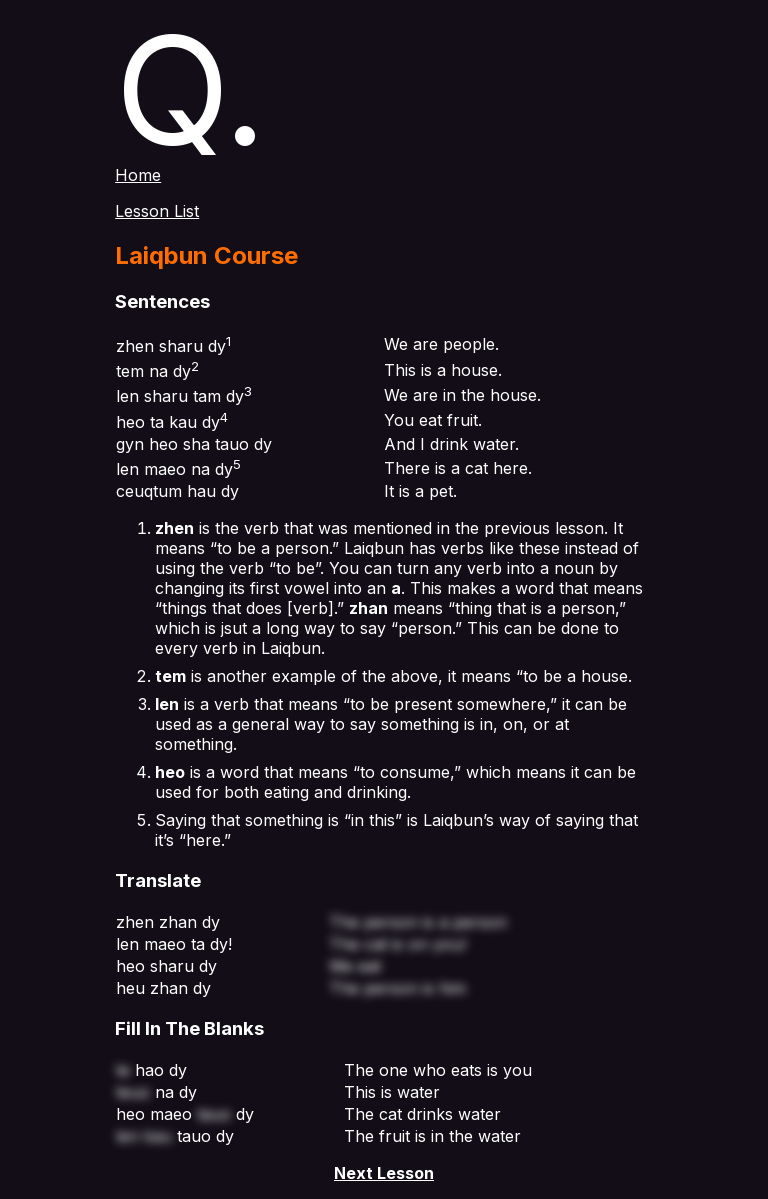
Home (138, 175)
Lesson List (157, 211)
